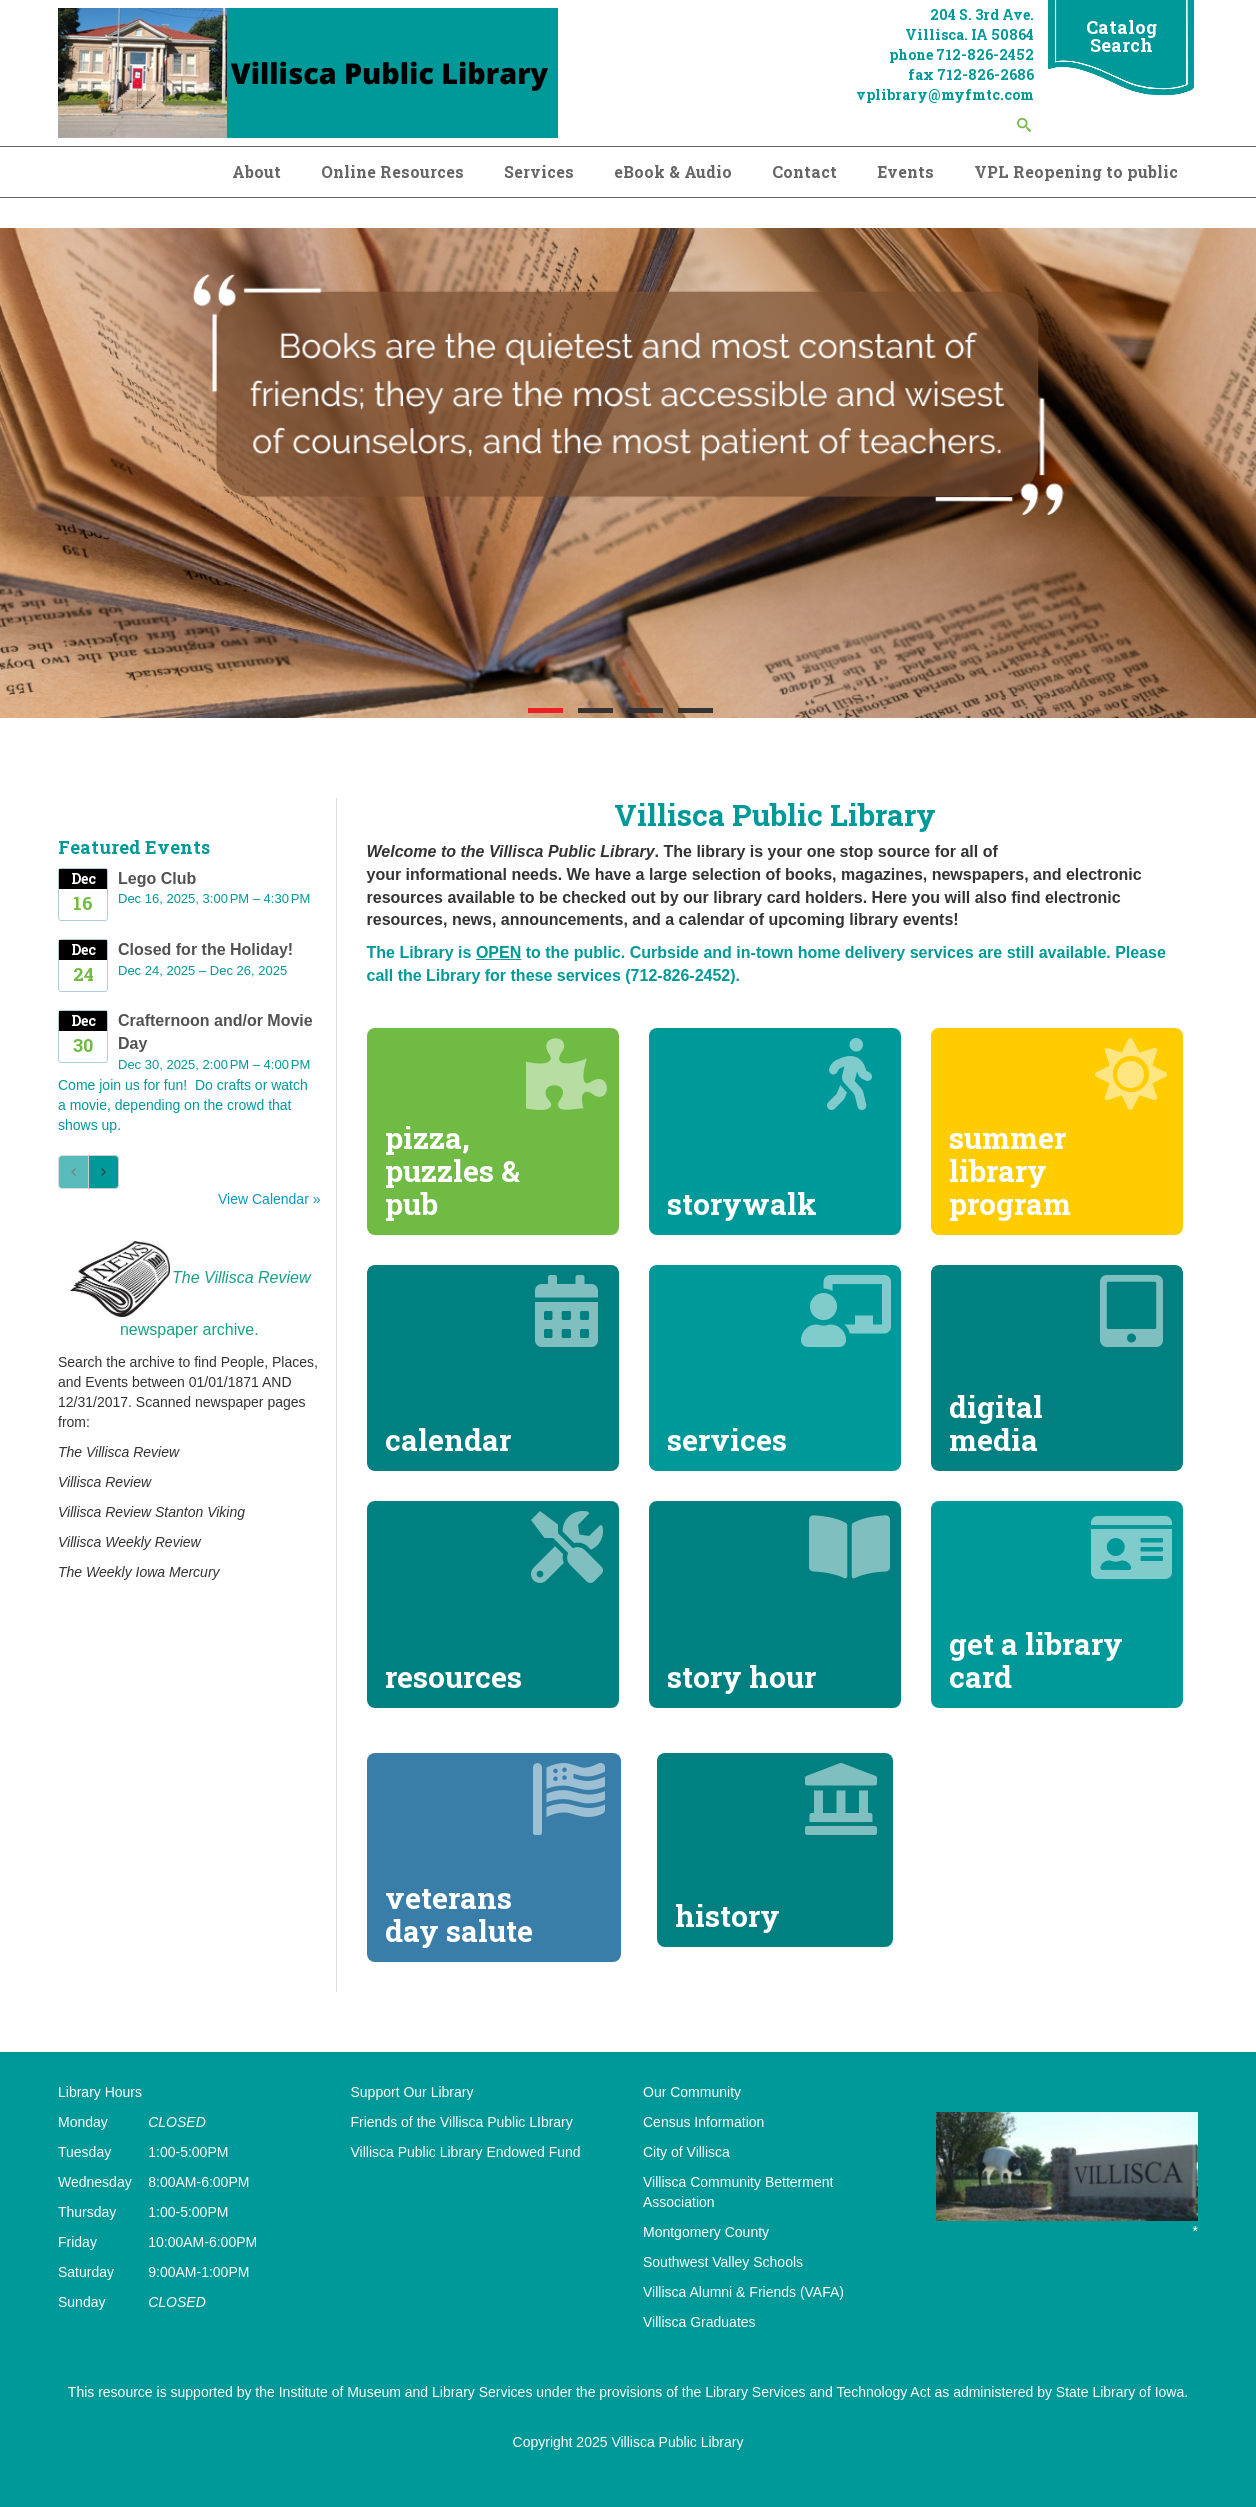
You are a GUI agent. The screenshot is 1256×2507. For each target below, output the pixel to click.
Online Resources (392, 171)
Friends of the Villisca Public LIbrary (462, 2122)
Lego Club (157, 878)
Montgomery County (706, 2232)
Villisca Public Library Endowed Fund (466, 2152)
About (256, 171)
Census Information (703, 2122)
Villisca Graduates (699, 2322)
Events (905, 171)
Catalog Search (1121, 36)
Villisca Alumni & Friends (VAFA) (743, 2292)
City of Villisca (686, 2152)
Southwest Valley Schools (723, 2262)
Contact (804, 171)
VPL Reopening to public (1076, 171)
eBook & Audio (673, 171)
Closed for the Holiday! (205, 949)
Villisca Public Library (677, 2442)
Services (539, 171)
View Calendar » (269, 1199)
